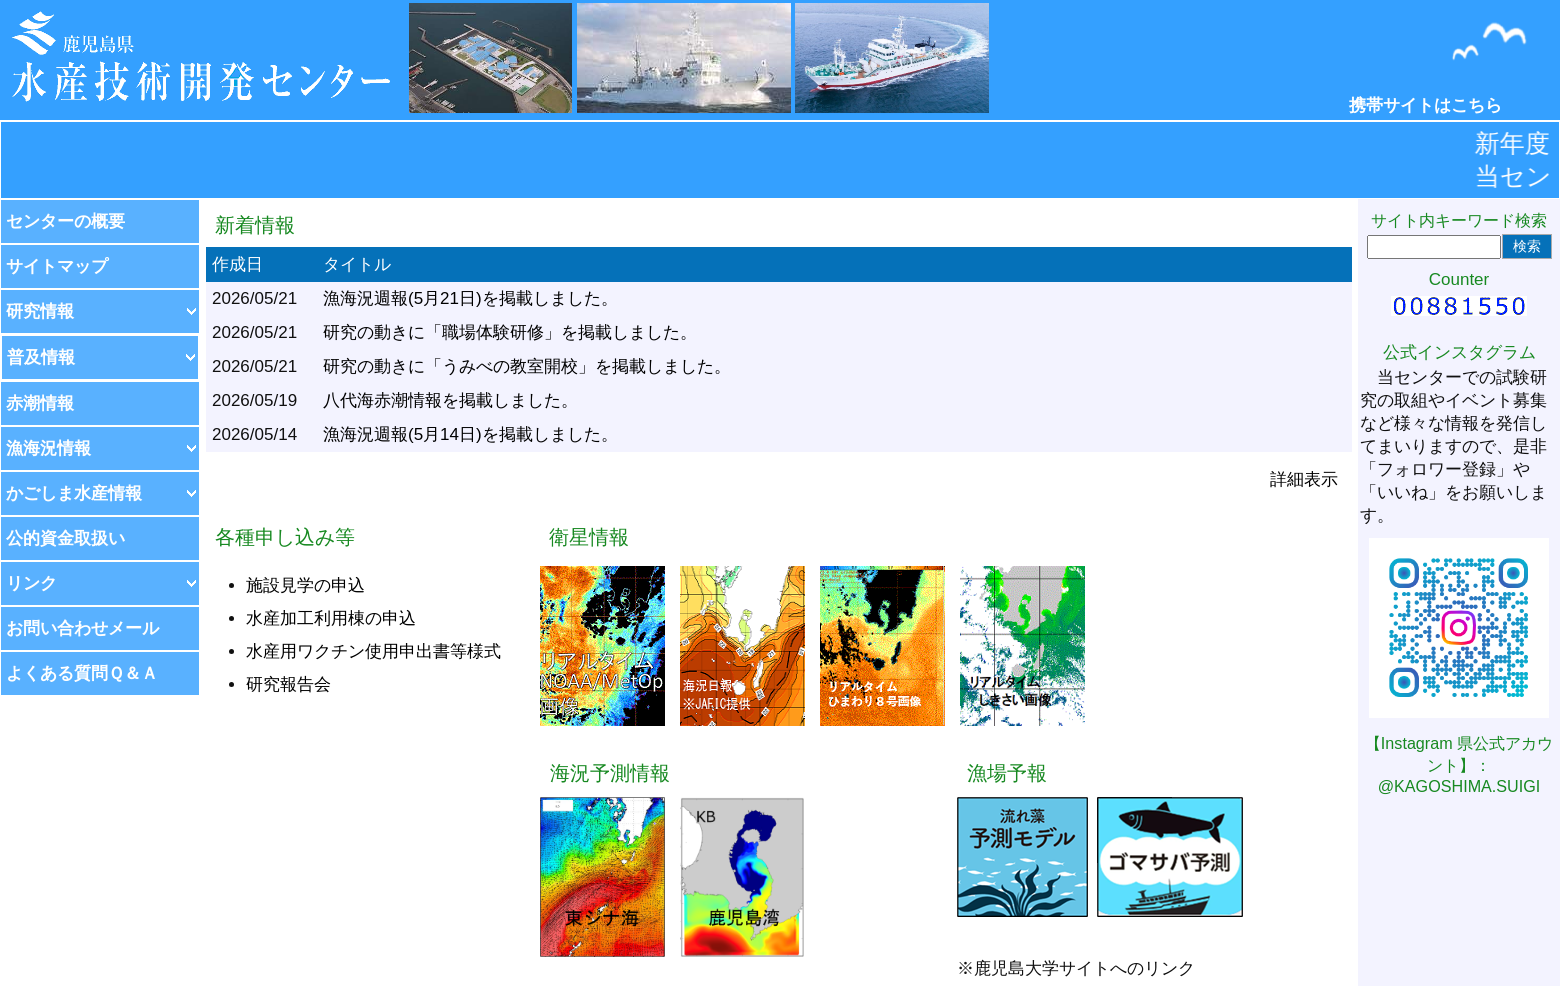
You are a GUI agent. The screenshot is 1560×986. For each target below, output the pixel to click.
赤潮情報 (40, 403)
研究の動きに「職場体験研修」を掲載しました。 (510, 332)
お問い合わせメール (82, 628)
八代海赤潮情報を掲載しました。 (450, 400)
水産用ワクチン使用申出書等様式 (373, 651)
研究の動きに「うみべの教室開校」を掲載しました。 (527, 366)
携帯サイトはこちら (1425, 105)
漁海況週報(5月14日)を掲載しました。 (470, 434)
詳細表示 (1304, 479)
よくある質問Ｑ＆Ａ (82, 673)
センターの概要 (65, 221)
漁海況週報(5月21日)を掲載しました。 (470, 298)
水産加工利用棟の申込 (331, 618)
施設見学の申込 (305, 585)
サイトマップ (57, 266)
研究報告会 (288, 684)
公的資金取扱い (65, 538)
